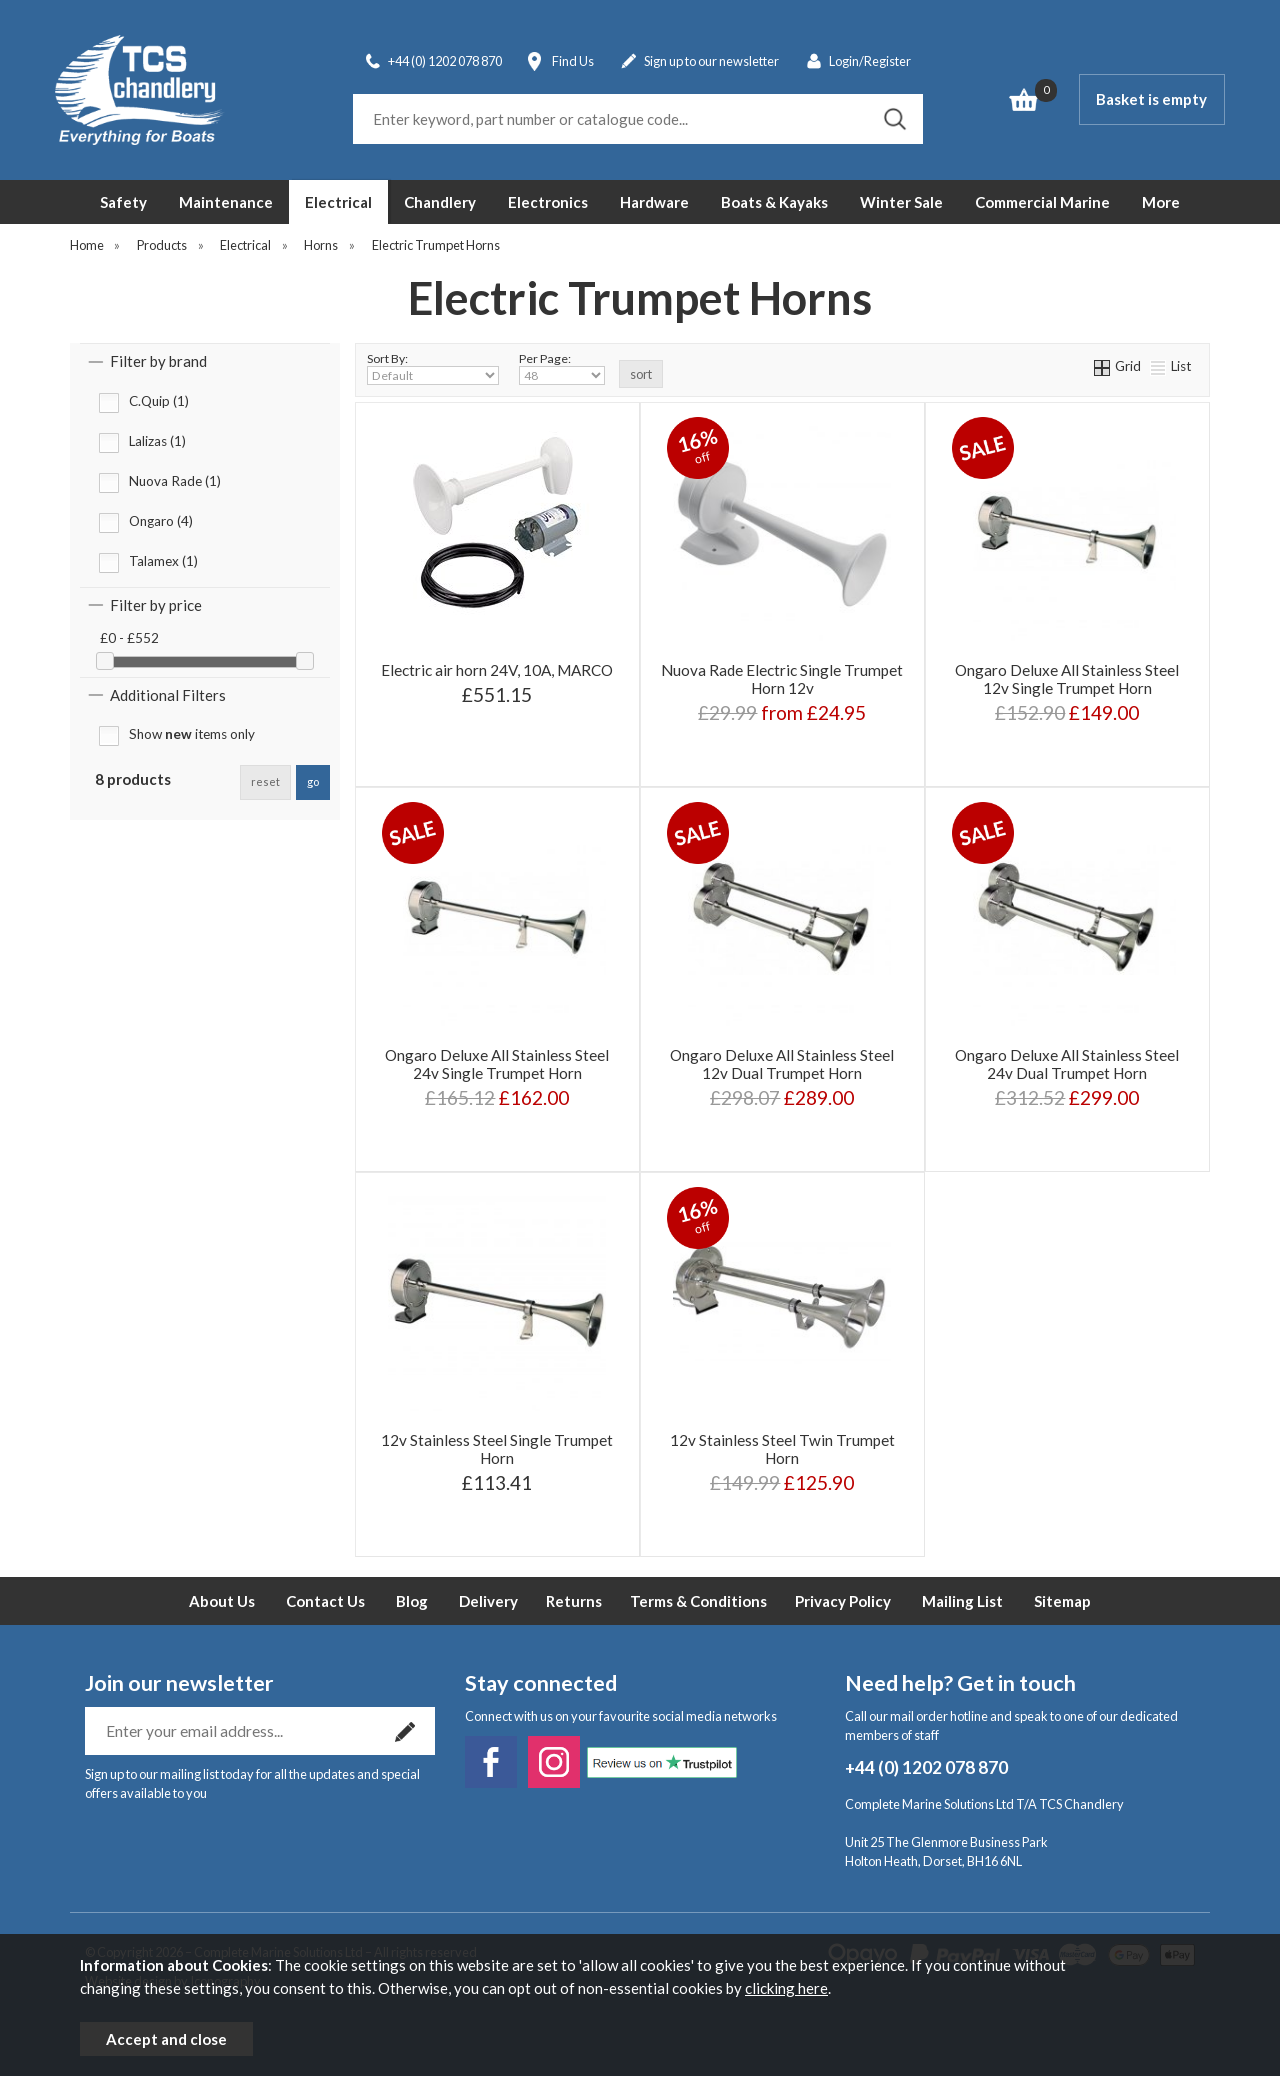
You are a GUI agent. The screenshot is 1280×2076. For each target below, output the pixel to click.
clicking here (786, 1988)
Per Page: (562, 368)
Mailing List (962, 1601)
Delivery (488, 1601)
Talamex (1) (163, 561)
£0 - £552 (129, 638)
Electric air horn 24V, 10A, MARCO (497, 670)
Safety (123, 202)
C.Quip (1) (159, 401)
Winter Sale (901, 202)
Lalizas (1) (157, 441)
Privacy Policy (843, 1601)
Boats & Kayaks (774, 202)
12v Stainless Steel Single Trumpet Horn (497, 1449)
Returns (574, 1601)
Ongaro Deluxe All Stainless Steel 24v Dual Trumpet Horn (1067, 1064)
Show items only (192, 734)
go (313, 781)
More (1161, 202)
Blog (412, 1601)
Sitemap (1062, 1601)
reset (265, 781)
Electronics (548, 202)
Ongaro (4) (161, 521)
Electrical (338, 202)
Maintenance (226, 202)
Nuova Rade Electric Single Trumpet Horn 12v (782, 679)
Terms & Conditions (698, 1601)
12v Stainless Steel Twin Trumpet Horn (782, 1449)
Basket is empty (1151, 99)
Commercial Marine (1042, 202)
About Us (222, 1601)
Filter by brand (158, 361)
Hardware (654, 202)
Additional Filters (168, 695)
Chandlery (440, 202)
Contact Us (325, 1601)
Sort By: (433, 368)
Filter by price (156, 605)
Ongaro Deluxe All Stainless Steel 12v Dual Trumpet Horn (782, 1064)
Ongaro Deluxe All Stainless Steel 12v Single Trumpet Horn (1067, 679)
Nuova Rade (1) (175, 481)
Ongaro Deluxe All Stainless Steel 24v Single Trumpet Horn (497, 1064)
